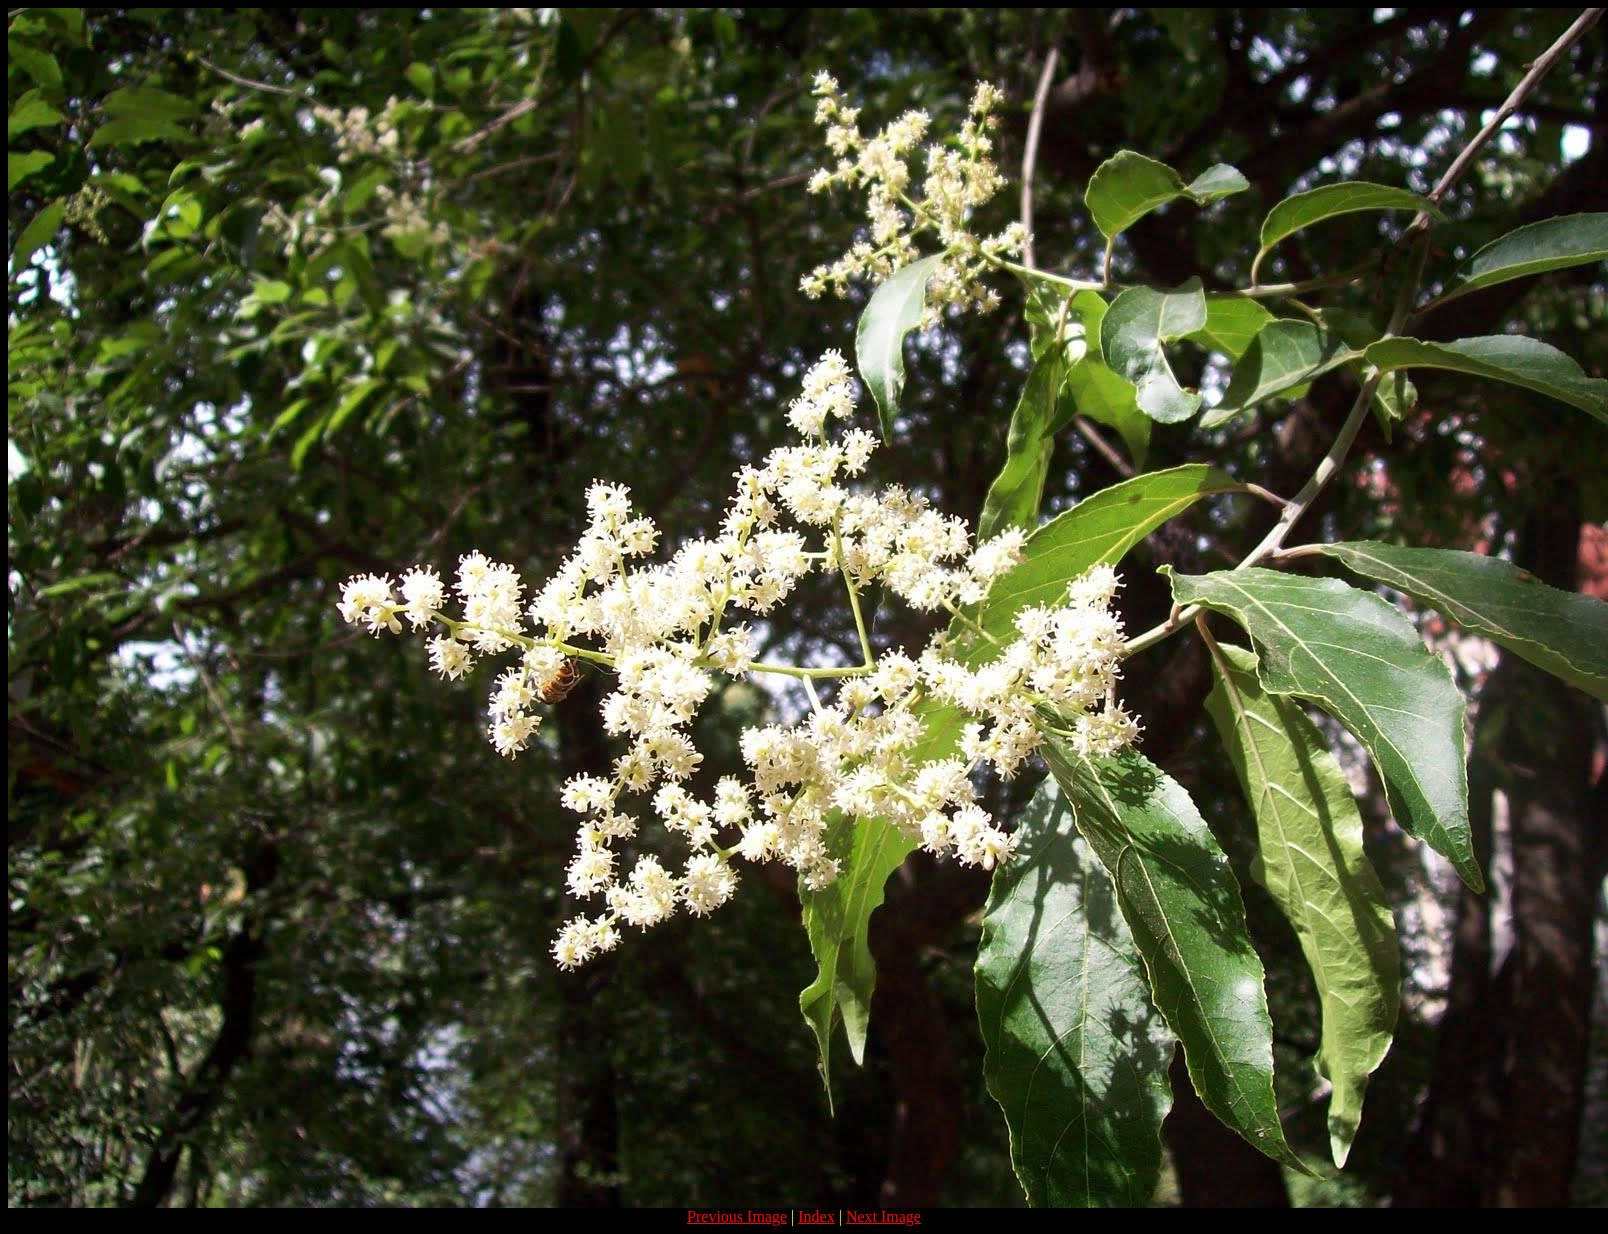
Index (816, 1216)
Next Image (883, 1216)
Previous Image (737, 1216)
